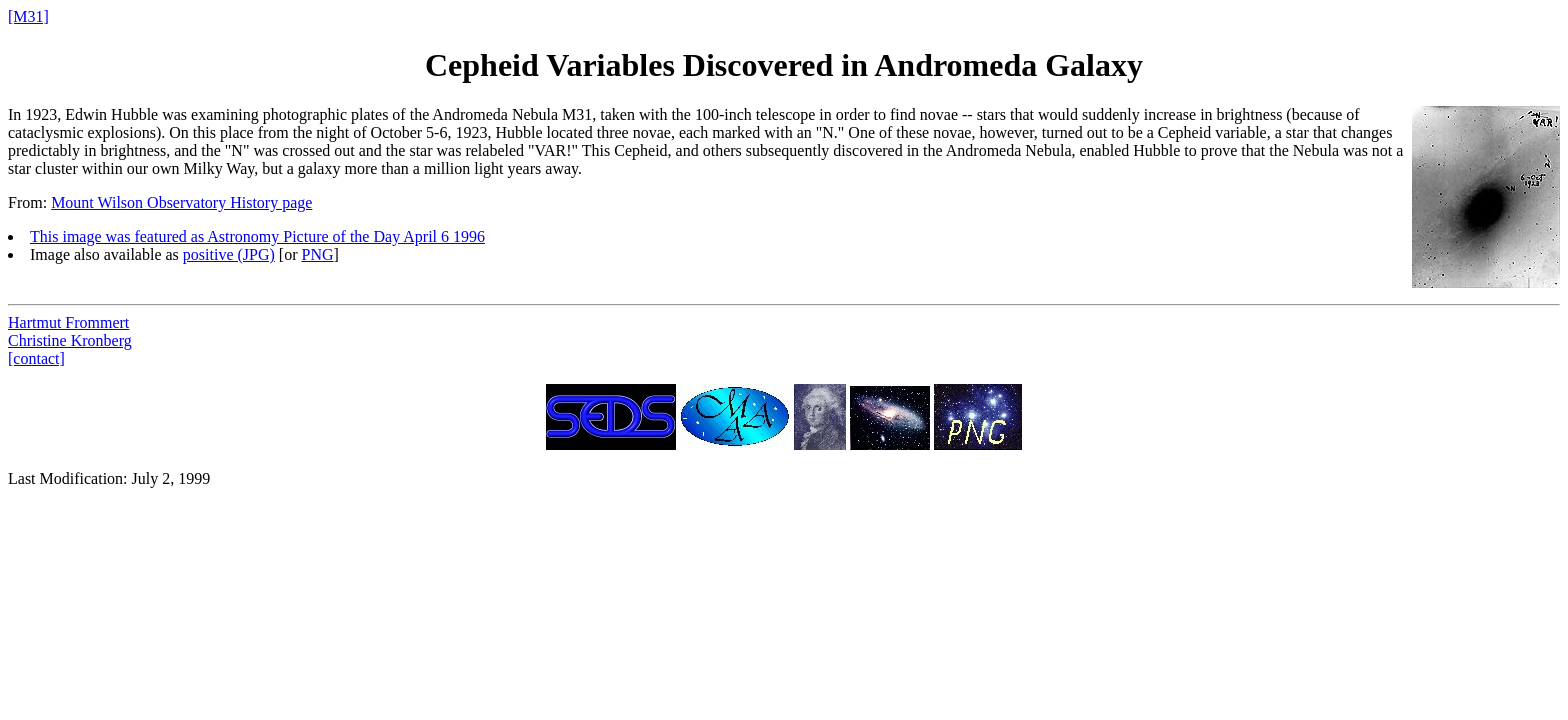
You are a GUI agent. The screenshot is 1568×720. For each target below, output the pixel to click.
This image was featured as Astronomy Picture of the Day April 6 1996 (257, 236)
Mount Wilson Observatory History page (181, 202)
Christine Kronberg (70, 340)
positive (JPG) (229, 254)
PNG (317, 254)
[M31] (28, 16)
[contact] (36, 358)
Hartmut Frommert (68, 322)
